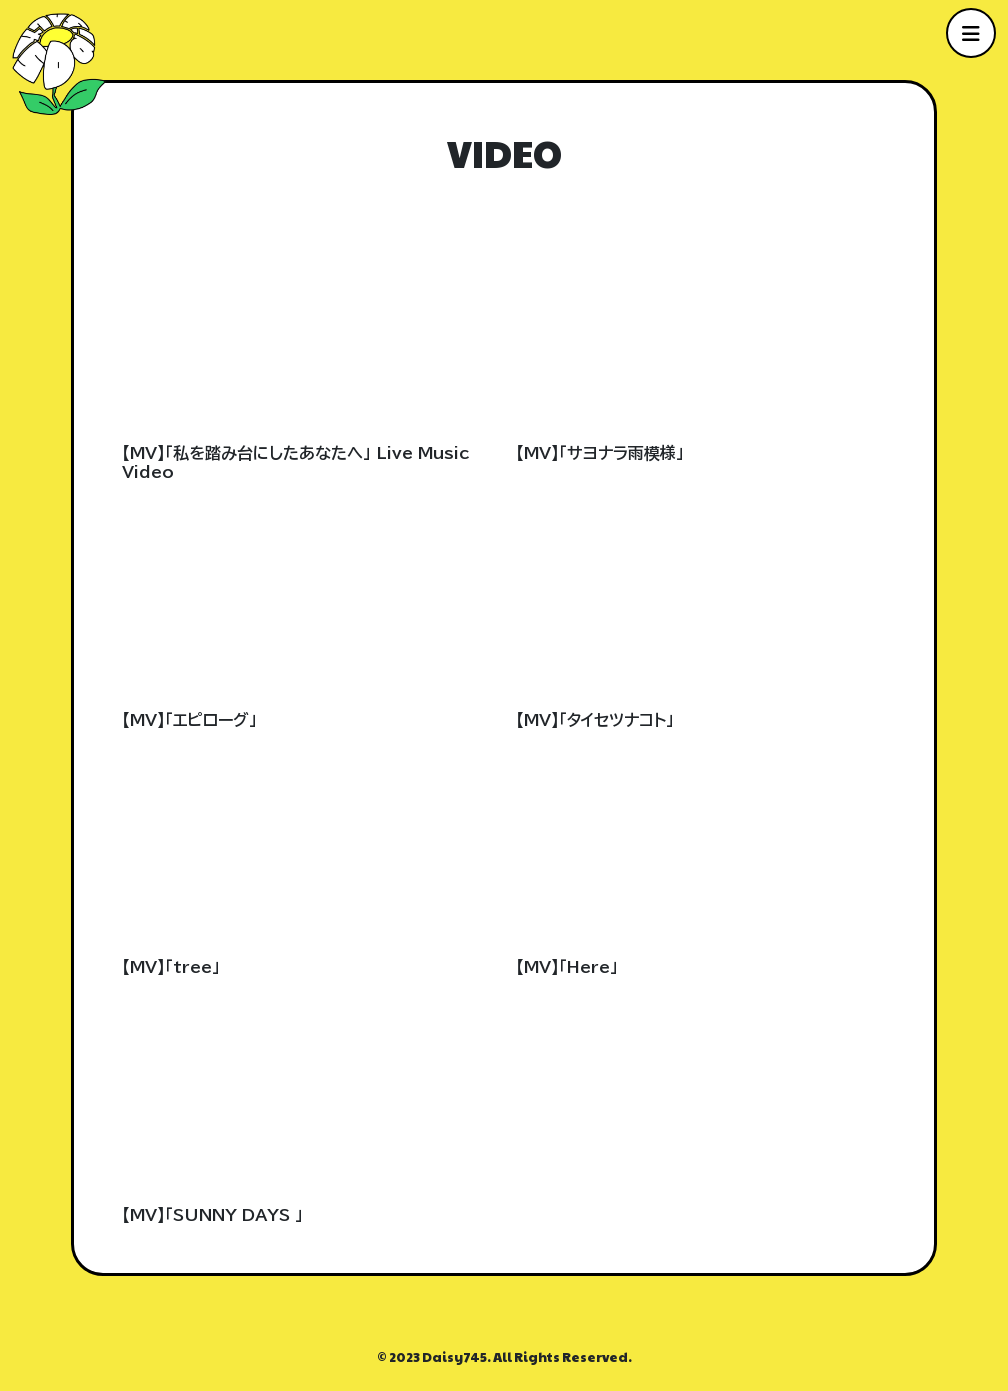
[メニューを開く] (971, 33)
